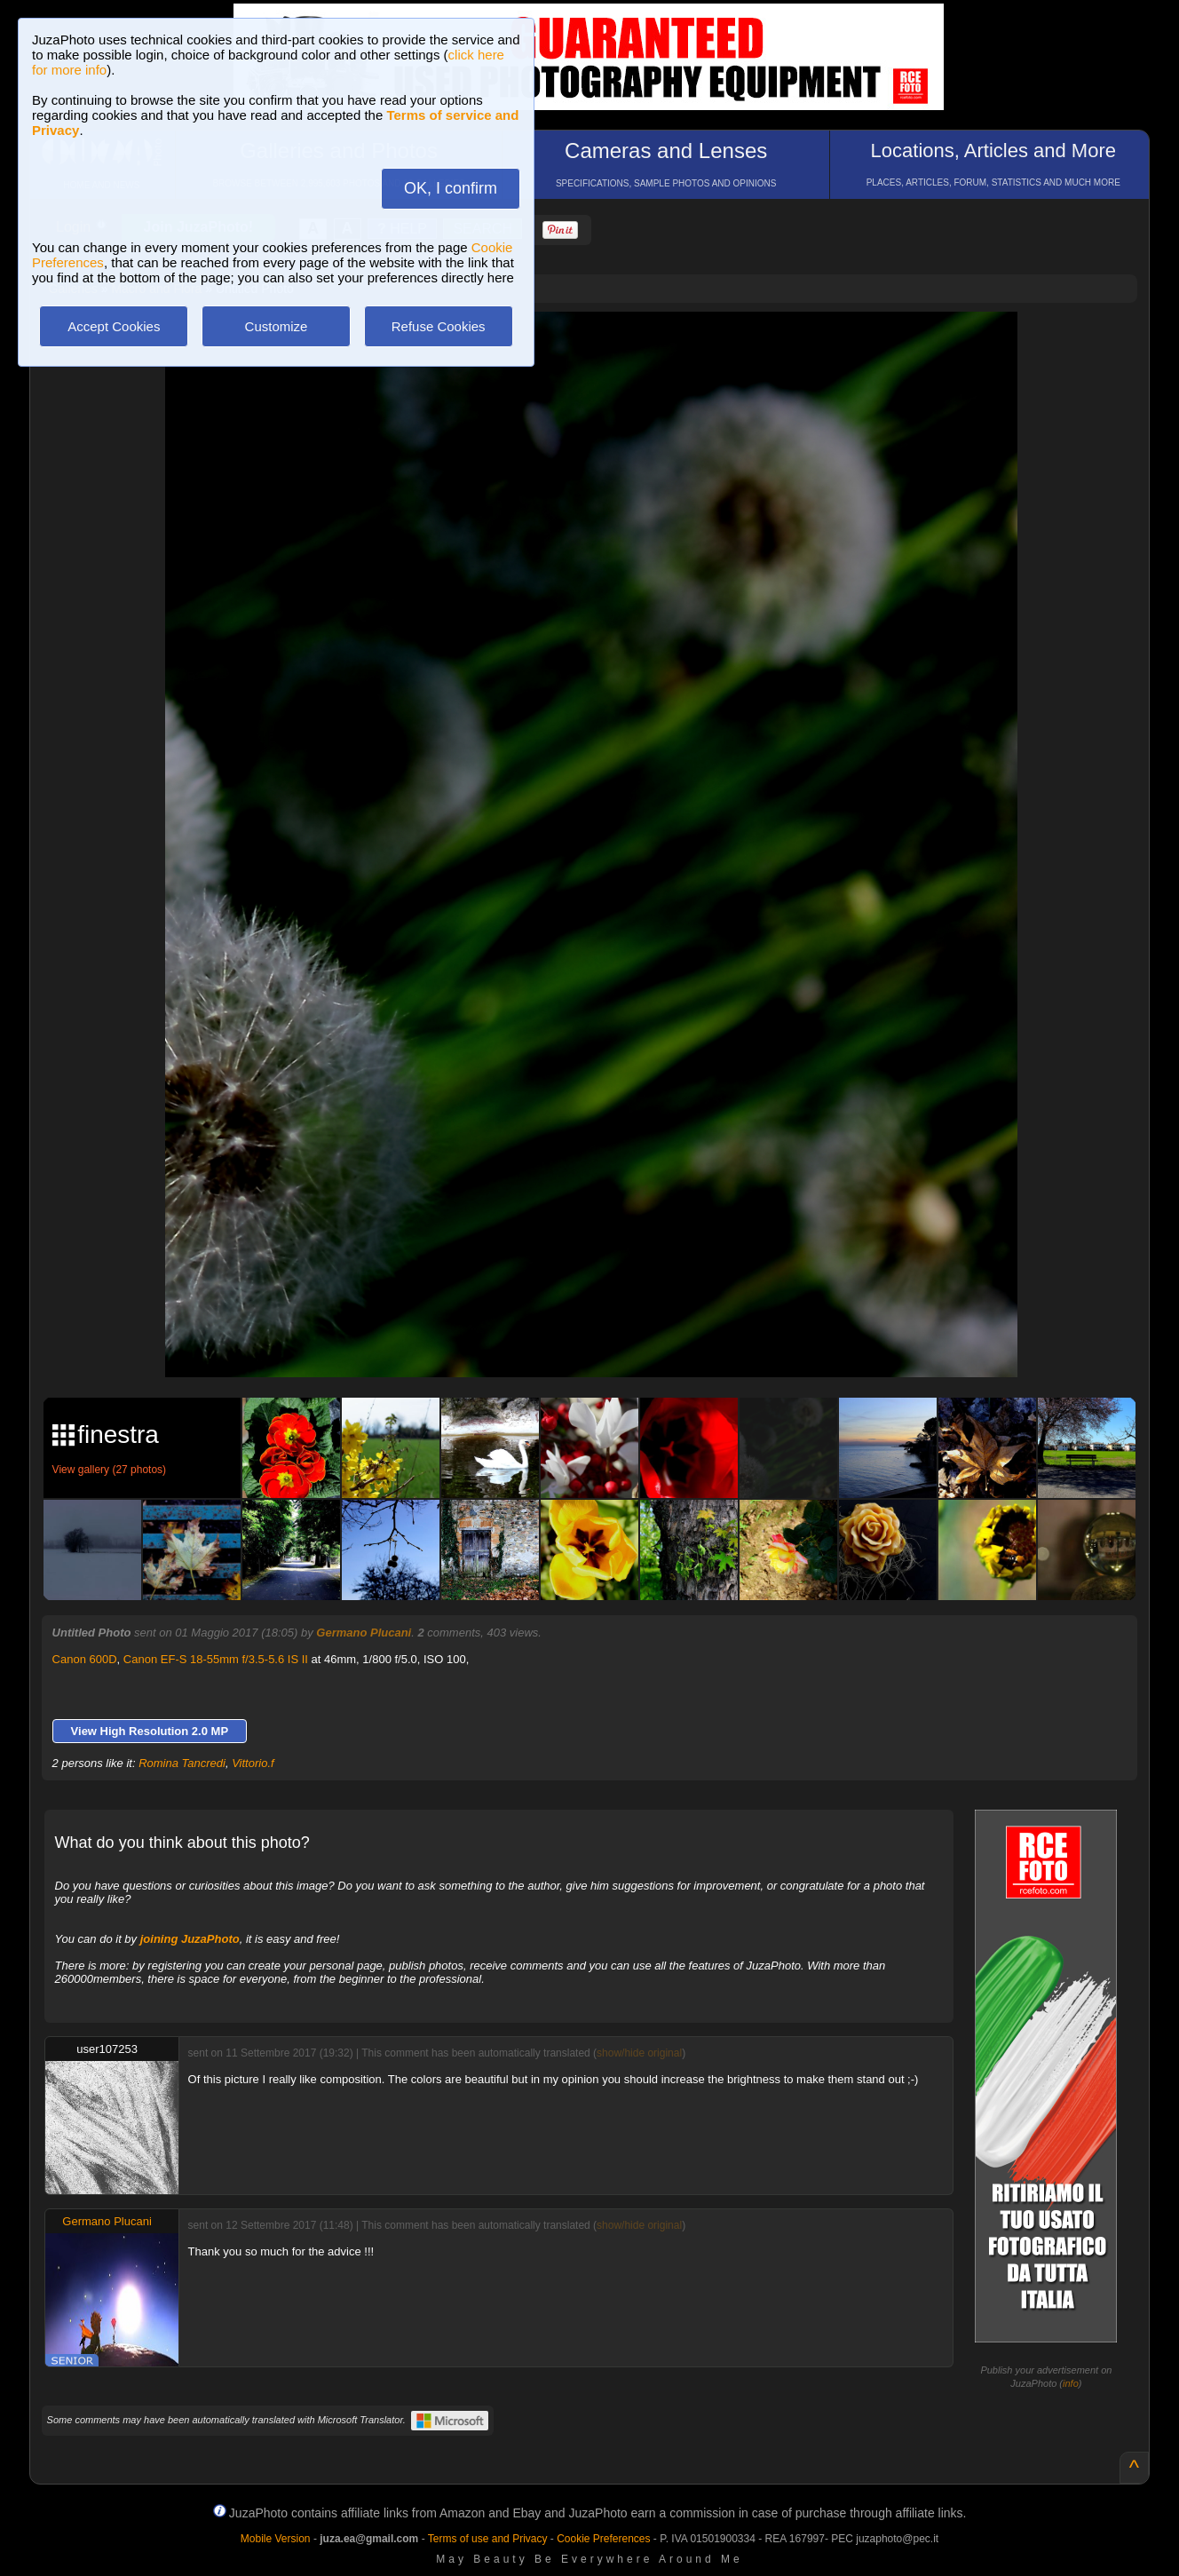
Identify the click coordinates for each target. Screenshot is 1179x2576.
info (1071, 2383)
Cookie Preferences (603, 2538)
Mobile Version (276, 2538)
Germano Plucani (363, 1632)
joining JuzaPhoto (190, 1939)
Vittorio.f (252, 1763)
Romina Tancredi (182, 1763)
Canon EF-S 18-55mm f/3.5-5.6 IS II (215, 1659)
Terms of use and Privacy (488, 2538)
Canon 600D (84, 1659)
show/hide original (639, 2053)
